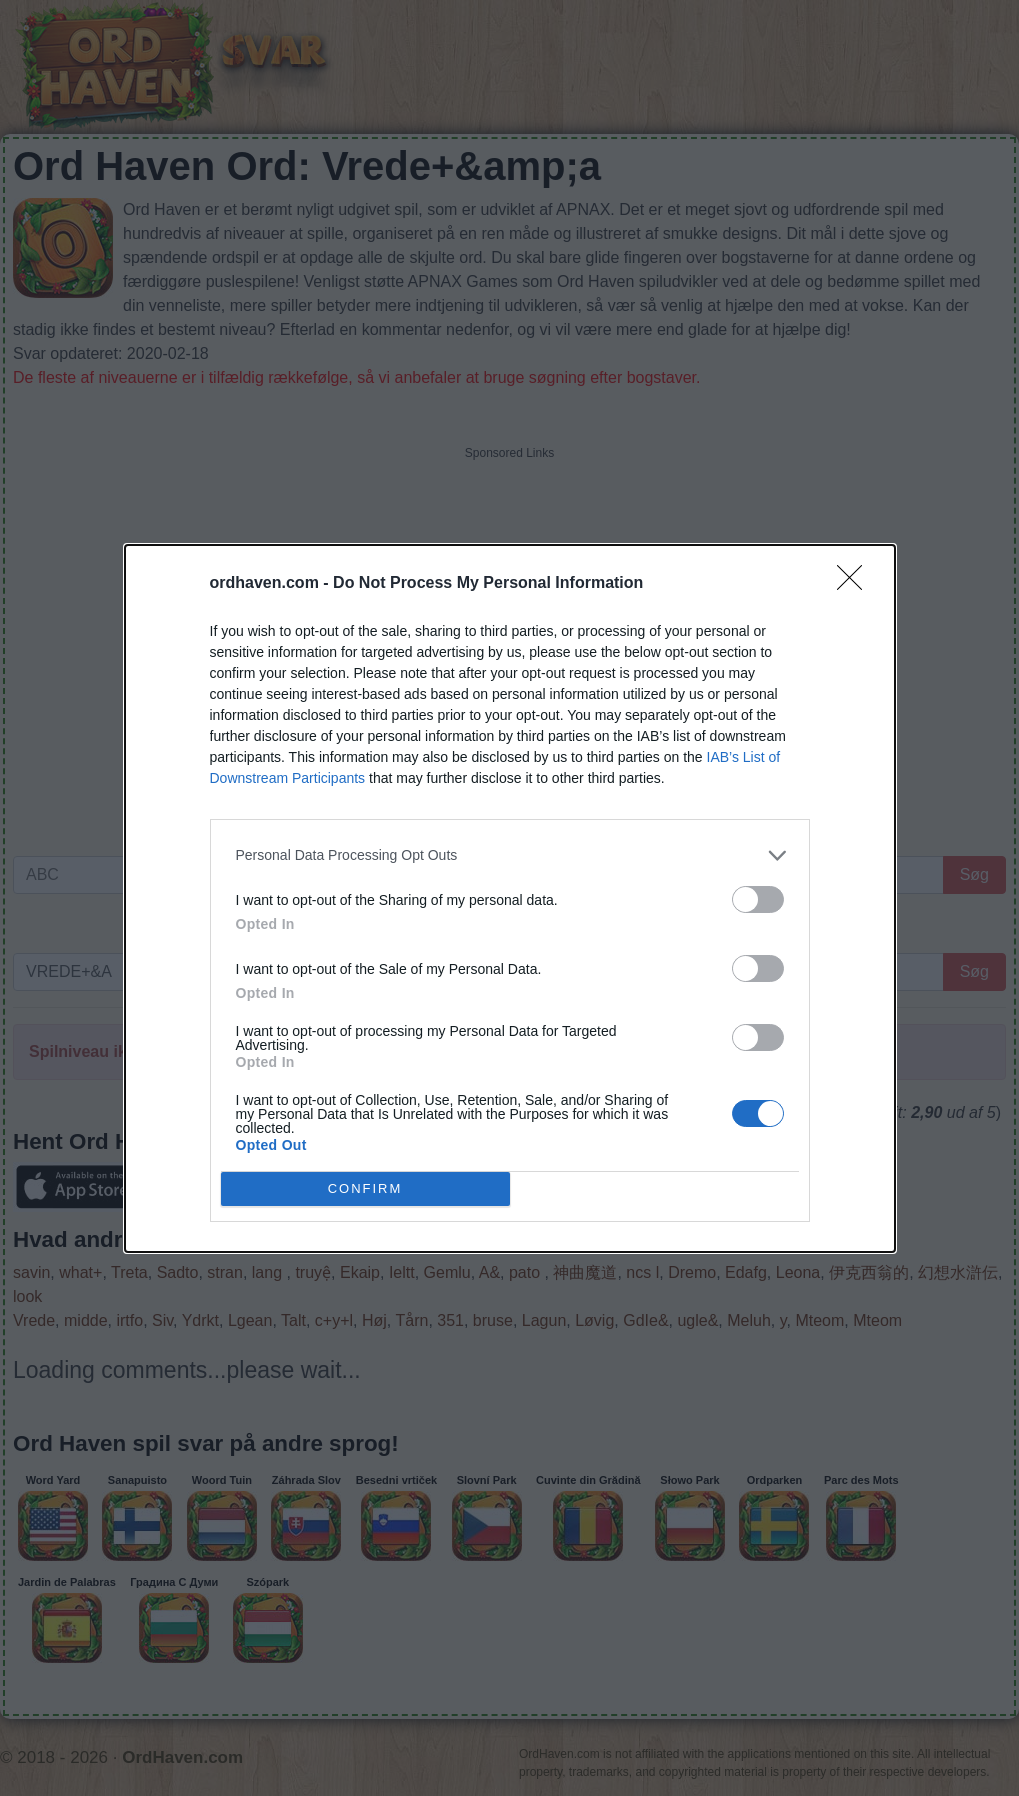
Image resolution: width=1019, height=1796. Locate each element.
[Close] (856, 584)
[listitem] (510, 855)
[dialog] (510, 898)
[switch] (758, 899)
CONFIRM (365, 1188)
